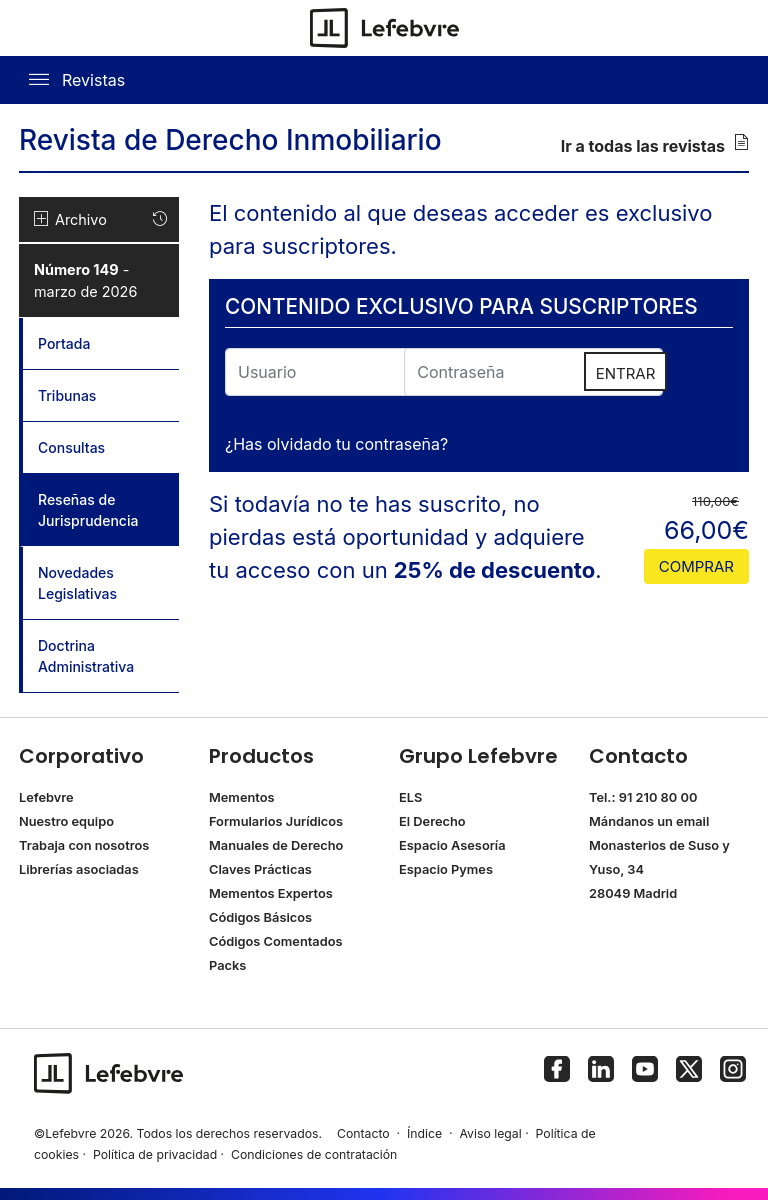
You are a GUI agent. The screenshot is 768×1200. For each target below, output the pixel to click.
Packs (227, 965)
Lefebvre (46, 797)
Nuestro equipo (66, 821)
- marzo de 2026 (85, 280)
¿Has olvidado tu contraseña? (336, 444)
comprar (696, 566)
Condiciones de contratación (314, 1154)
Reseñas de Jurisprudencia (108, 510)
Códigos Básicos (260, 917)
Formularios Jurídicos (276, 821)
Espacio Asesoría (452, 845)
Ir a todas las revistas (655, 145)
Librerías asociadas (79, 869)
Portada (64, 343)
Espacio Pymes (446, 869)
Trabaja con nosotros (84, 845)
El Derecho (432, 821)
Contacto (363, 1133)
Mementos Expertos (271, 893)
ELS (410, 797)
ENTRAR (626, 373)
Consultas (71, 447)
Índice (424, 1133)
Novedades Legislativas (77, 583)
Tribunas (67, 395)
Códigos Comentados (275, 941)
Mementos (242, 797)
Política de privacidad (155, 1154)
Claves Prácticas (260, 869)
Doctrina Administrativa (86, 656)
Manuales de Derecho (276, 845)
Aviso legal (490, 1133)
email (692, 821)
